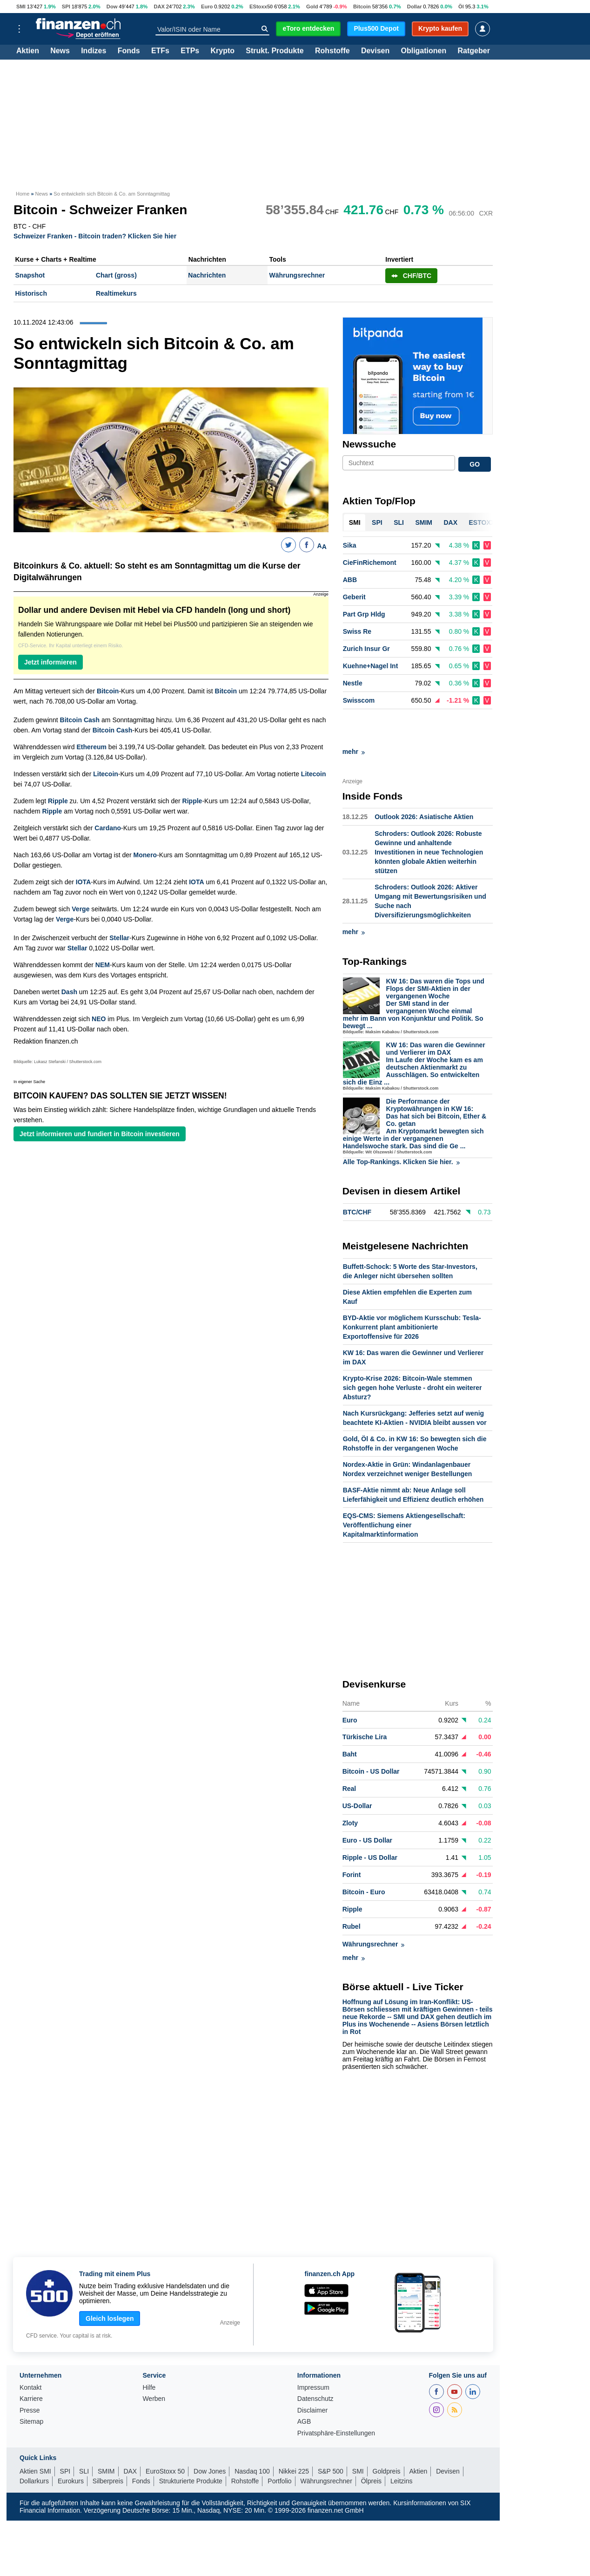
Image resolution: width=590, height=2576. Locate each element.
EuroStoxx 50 (165, 2438)
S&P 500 (330, 2438)
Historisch (31, 293)
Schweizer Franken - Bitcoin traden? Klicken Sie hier (94, 235)
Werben (153, 2365)
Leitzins (401, 2448)
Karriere (31, 2365)
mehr (353, 719)
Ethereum (91, 747)
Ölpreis (371, 2448)
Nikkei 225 (294, 2438)
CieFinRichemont (369, 563)
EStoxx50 (261, 6)
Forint (351, 1841)
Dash (69, 992)
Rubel (351, 1893)
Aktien (27, 51)
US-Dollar (357, 1772)
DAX (159, 6)
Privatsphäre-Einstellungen (336, 2400)
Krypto (222, 51)
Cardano (107, 828)
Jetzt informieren (50, 662)
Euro (207, 6)
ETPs (190, 51)
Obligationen (423, 51)
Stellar (119, 938)
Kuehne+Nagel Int (370, 666)
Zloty (350, 1790)
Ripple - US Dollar (369, 1824)
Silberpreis (108, 2448)
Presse (30, 2377)
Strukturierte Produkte (190, 2448)
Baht (349, 1721)
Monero (145, 855)
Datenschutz (315, 2365)
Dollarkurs (34, 2448)
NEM (102, 965)
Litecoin (105, 774)
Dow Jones (210, 2438)
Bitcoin (362, 6)
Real (349, 1755)
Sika (349, 545)
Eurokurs (71, 2448)
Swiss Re (357, 632)
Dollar (414, 6)
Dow (112, 6)
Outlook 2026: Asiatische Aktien (424, 783)
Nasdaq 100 (252, 2438)
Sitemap (31, 2388)
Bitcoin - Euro (363, 1859)
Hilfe (148, 2354)
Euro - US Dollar (367, 1807)
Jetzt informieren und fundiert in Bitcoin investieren (100, 1134)
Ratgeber (474, 51)
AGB (304, 2388)
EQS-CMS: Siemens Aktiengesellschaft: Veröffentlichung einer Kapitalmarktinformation (404, 1492)
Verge (80, 909)
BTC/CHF (357, 1179)
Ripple (58, 801)
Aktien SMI (35, 2438)
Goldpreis (387, 2438)
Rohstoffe (332, 51)
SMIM (106, 2438)
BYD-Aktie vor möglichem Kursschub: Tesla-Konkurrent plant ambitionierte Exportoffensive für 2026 (412, 1294)
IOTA (83, 882)
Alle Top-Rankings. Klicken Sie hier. (401, 1128)
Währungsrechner (297, 275)
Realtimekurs (116, 293)
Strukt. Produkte (274, 51)
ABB (350, 580)
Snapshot (30, 275)
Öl (461, 6)
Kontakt (30, 2354)
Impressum (313, 2354)
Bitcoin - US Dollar (371, 1738)
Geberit (354, 597)
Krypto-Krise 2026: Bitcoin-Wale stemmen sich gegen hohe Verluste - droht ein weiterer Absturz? (412, 1355)
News (60, 51)
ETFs (160, 51)
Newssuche (369, 444)
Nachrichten (207, 275)
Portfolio (279, 2448)
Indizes (93, 51)
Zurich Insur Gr (366, 649)
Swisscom (359, 701)
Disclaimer (312, 2377)
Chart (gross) (116, 275)
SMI (21, 6)
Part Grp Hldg (364, 614)
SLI (84, 2438)
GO (474, 464)
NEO (99, 1019)
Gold (312, 6)
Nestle (352, 683)
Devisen (375, 51)
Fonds (129, 51)
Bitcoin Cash (80, 720)
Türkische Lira (364, 1704)
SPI (66, 6)
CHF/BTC (411, 275)
